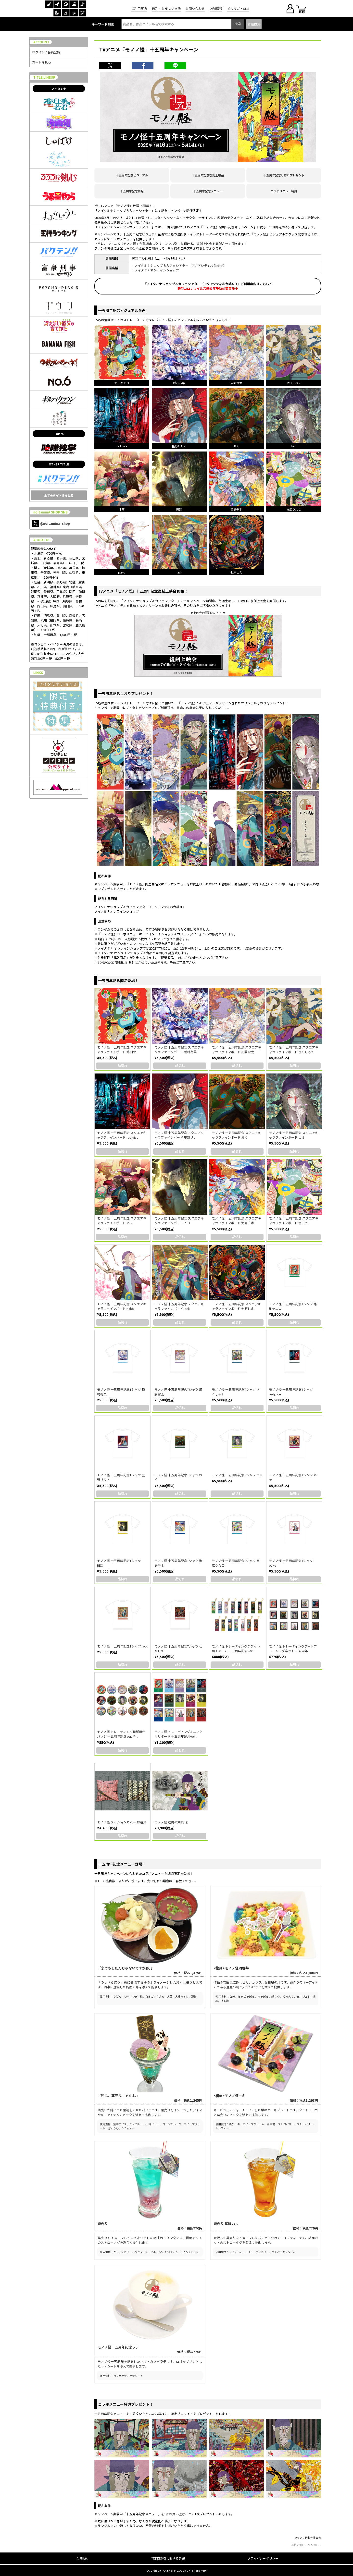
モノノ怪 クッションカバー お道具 (121, 1822)
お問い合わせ (195, 8)
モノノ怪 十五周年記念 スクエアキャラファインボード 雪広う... (293, 1220)
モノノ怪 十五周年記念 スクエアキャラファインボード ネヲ (121, 1220)
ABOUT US (41, 539)
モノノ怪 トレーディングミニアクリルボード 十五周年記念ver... (178, 1734)
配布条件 (104, 876)
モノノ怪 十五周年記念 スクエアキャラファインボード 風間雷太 (236, 1049)
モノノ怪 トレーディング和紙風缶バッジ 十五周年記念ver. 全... (121, 1734)
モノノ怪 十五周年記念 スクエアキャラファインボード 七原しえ (236, 1306)
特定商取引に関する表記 (168, 2558)
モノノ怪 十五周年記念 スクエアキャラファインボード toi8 (293, 1135)
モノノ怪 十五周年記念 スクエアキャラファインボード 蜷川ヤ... (121, 1049)
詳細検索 (254, 24)
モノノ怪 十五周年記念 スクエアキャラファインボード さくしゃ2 (293, 1049)
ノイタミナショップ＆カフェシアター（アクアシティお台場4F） (180, 265)
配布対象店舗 (107, 898)
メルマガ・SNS (238, 8)
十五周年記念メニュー (208, 191)
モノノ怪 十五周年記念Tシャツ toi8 (237, 1475)
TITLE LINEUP (44, 77)
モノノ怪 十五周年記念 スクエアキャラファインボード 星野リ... (179, 1135)
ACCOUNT (41, 42)
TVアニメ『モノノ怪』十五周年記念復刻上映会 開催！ (143, 591)
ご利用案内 (139, 8)
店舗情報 (216, 8)
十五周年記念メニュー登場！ (122, 1864)
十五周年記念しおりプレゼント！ (125, 693)
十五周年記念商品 (132, 191)
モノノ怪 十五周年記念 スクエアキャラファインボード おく (236, 1135)
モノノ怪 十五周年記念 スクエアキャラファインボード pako (121, 1306)
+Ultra (59, 434)
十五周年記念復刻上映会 (208, 175)
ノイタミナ (58, 88)
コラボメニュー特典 (284, 191)
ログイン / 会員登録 (46, 52)
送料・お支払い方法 (166, 8)
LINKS (38, 672)
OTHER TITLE (59, 464)
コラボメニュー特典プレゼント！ (125, 2404)
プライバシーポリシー (262, 2558)
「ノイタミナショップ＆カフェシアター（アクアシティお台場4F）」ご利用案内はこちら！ (207, 286)
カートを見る (41, 62)
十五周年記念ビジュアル (132, 175)
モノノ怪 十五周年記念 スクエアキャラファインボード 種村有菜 (179, 1049)
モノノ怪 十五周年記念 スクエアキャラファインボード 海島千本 (236, 1220)
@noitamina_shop (51, 523)
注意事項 (104, 921)
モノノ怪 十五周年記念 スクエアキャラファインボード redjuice (121, 1135)
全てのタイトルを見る (59, 495)
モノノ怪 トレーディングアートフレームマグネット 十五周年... (293, 1648)
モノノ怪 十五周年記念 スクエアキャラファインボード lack (179, 1306)
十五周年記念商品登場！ (118, 980)
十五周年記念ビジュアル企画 (122, 310)
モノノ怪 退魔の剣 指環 (171, 1822)
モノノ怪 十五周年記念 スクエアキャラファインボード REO (179, 1220)
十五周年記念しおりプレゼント (283, 175)
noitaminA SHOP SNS (50, 512)
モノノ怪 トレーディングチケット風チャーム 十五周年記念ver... (236, 1648)
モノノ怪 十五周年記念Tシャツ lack (122, 1646)
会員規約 (82, 2558)
